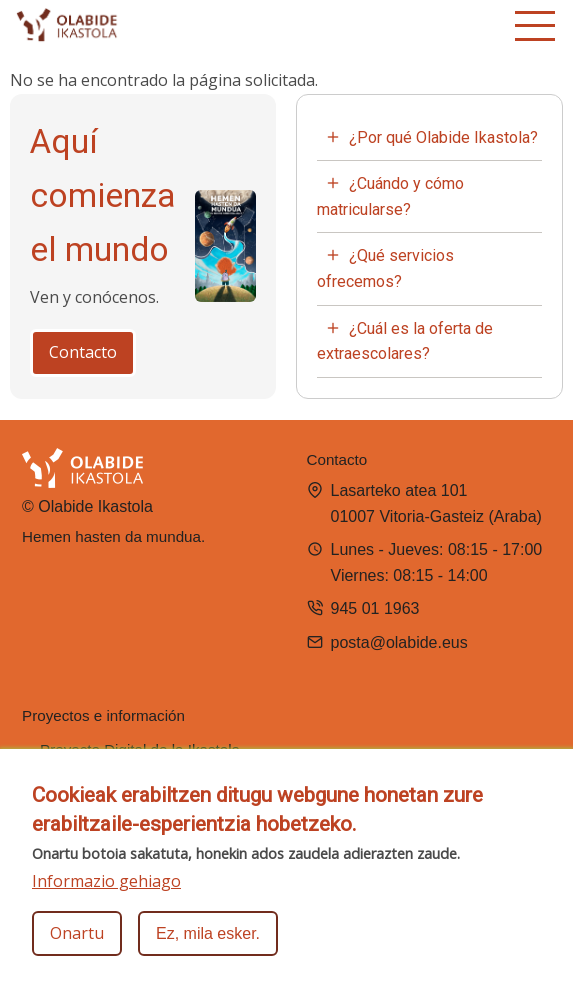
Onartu (77, 942)
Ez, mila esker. (208, 942)
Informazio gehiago (106, 890)
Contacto (83, 352)
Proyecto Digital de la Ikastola (140, 749)
